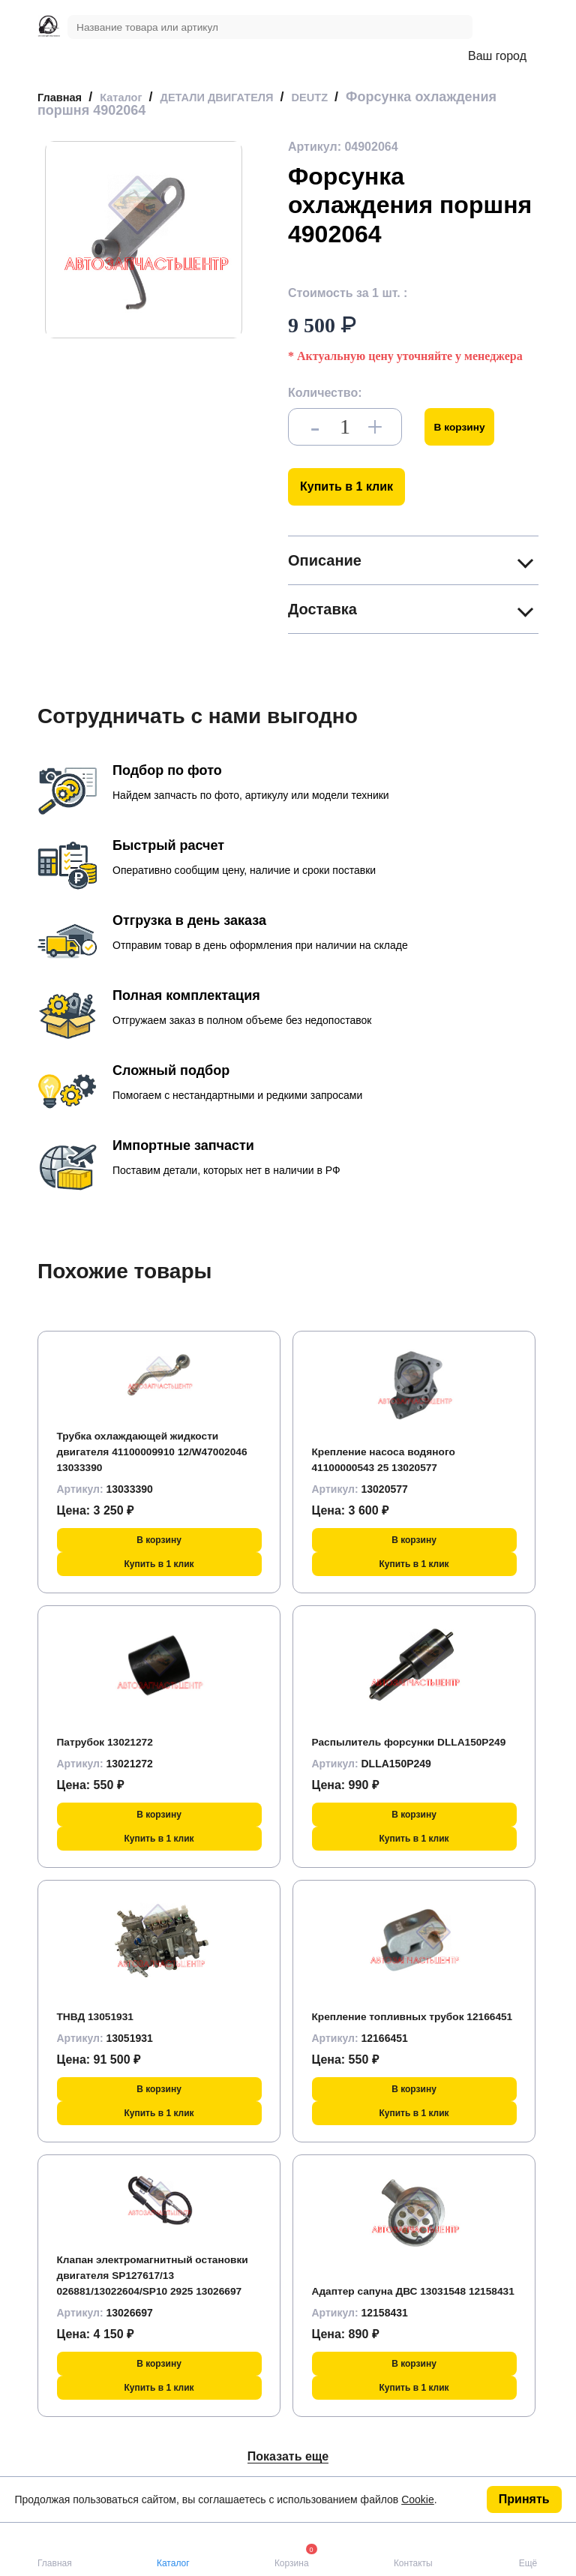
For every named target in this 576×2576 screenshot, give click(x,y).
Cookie (417, 2499)
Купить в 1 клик (346, 486)
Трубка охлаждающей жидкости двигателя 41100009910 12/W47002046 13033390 (151, 1451)
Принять (524, 2499)
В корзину (466, 426)
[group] (143, 239)
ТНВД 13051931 (102, 2016)
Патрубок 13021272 (113, 1741)
